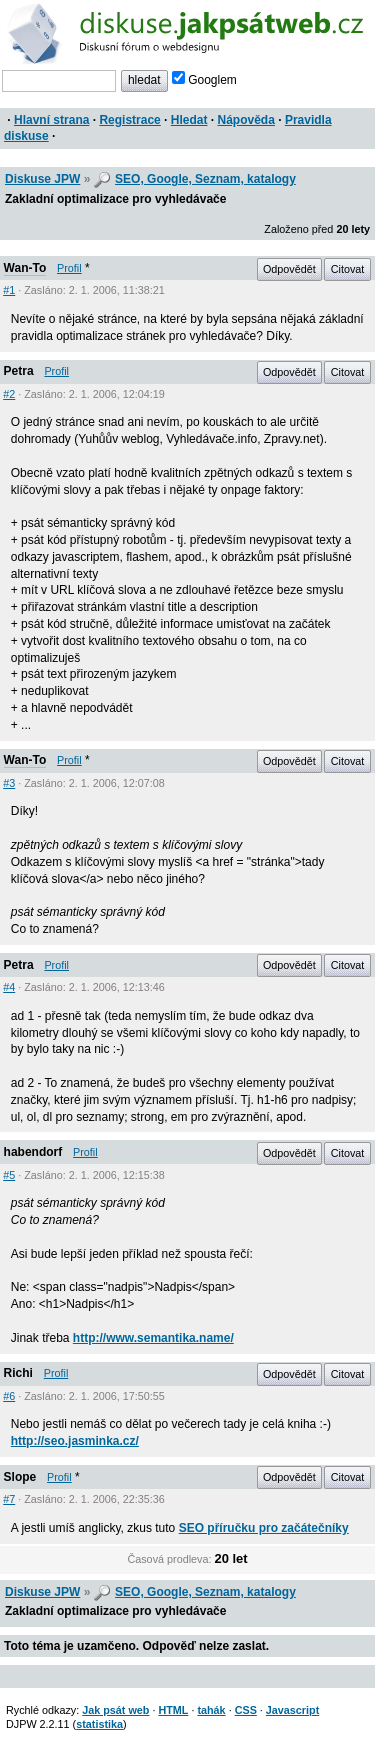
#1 (9, 290)
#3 (9, 783)
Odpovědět (289, 269)
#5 (9, 1175)
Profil (69, 268)
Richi (18, 1373)
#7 (9, 1499)
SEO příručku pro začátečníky (264, 1528)
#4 (9, 987)
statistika (99, 1724)
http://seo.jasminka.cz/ (75, 1441)
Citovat (348, 269)
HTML (173, 1710)
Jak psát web (115, 1710)
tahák (211, 1710)
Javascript (292, 1710)
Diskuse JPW (42, 179)
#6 (9, 1396)
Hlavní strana (51, 120)
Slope (20, 1477)
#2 (9, 394)
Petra (19, 371)
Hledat (189, 120)
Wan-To (25, 268)
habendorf (33, 1152)
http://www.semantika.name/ (153, 1338)
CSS (246, 1710)
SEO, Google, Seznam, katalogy (205, 179)
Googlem (204, 80)
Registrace (129, 120)
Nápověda (246, 120)
